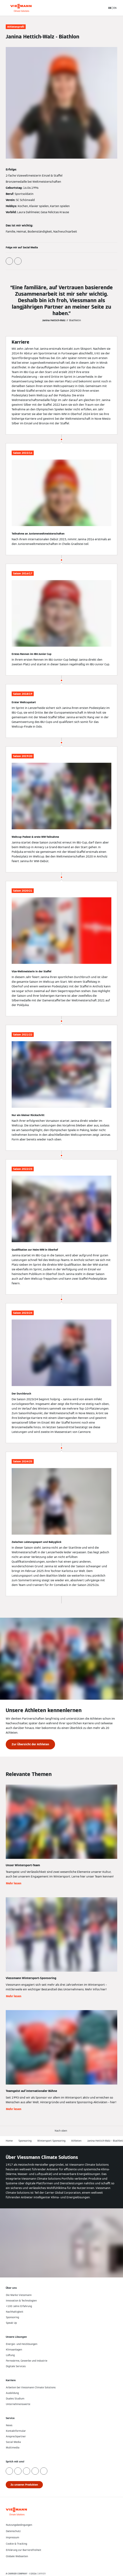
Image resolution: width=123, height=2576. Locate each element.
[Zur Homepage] (21, 8)
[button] (61, 2130)
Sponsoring (25, 2140)
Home (9, 2140)
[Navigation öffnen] (118, 8)
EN (115, 8)
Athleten (76, 2140)
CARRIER (41, 2573)
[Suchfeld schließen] (103, 7)
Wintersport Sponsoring (51, 2140)
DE (110, 8)
